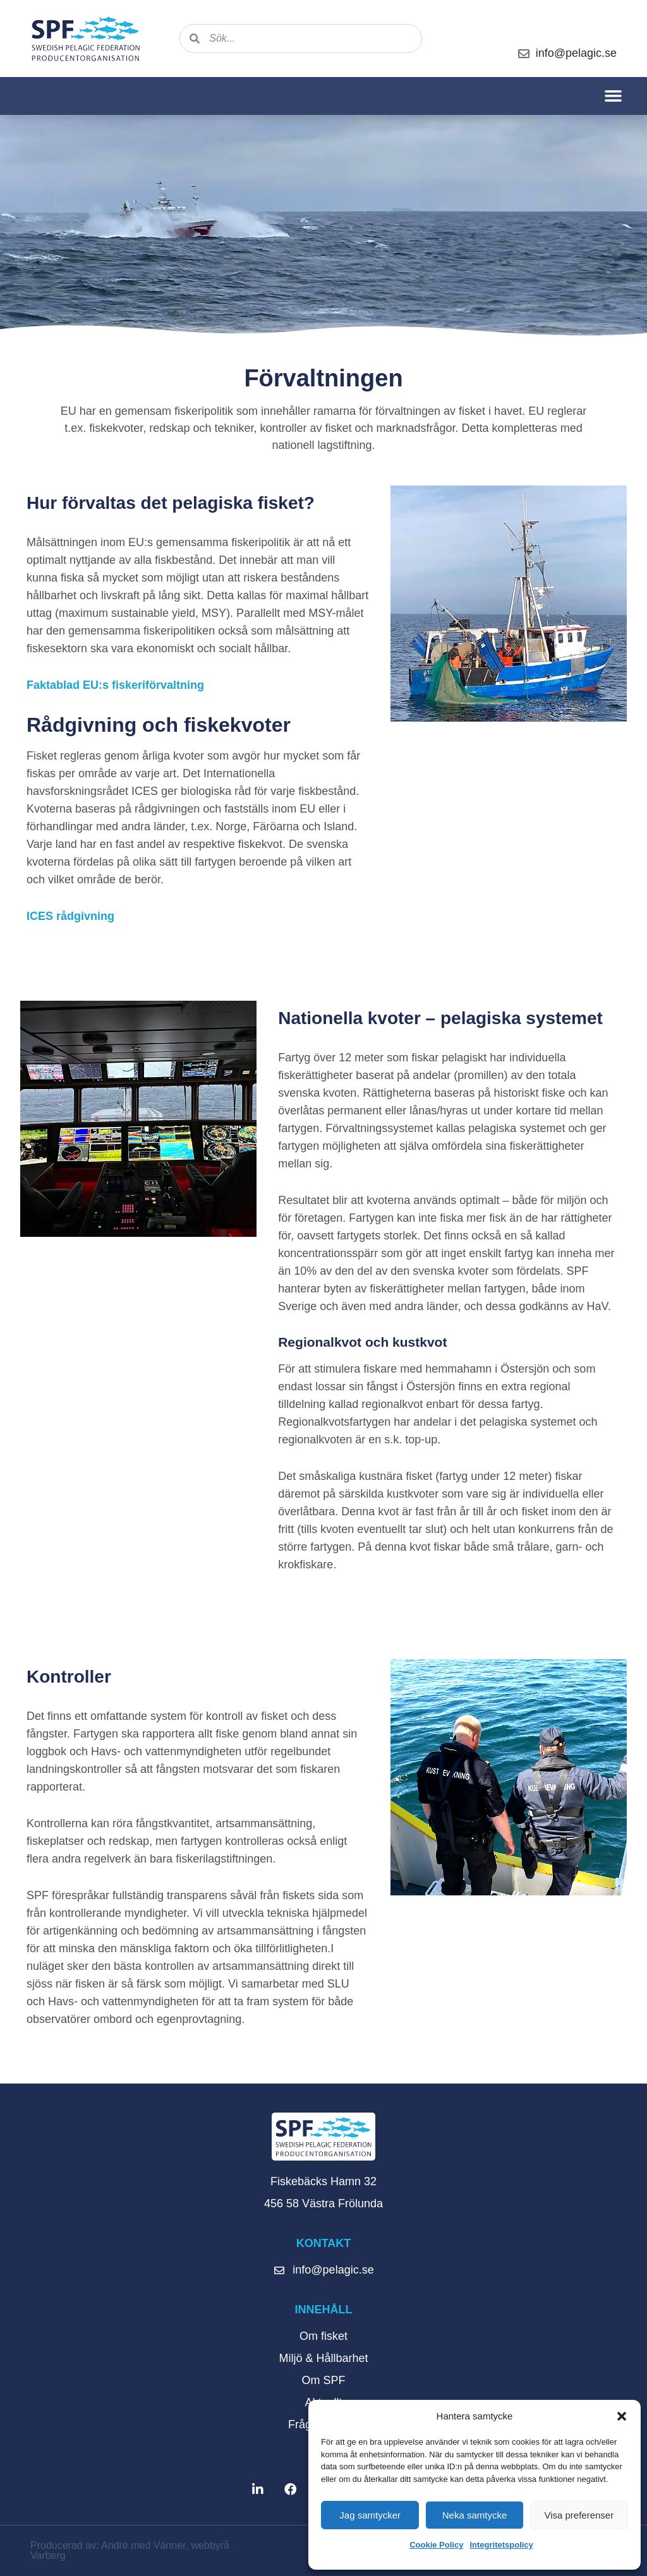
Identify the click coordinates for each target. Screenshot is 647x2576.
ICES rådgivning (70, 916)
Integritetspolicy (501, 2544)
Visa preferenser (579, 2515)
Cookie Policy (436, 2544)
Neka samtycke (474, 2515)
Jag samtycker (370, 2515)
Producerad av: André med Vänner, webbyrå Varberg (129, 2550)
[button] (621, 2416)
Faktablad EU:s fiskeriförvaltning (115, 685)
